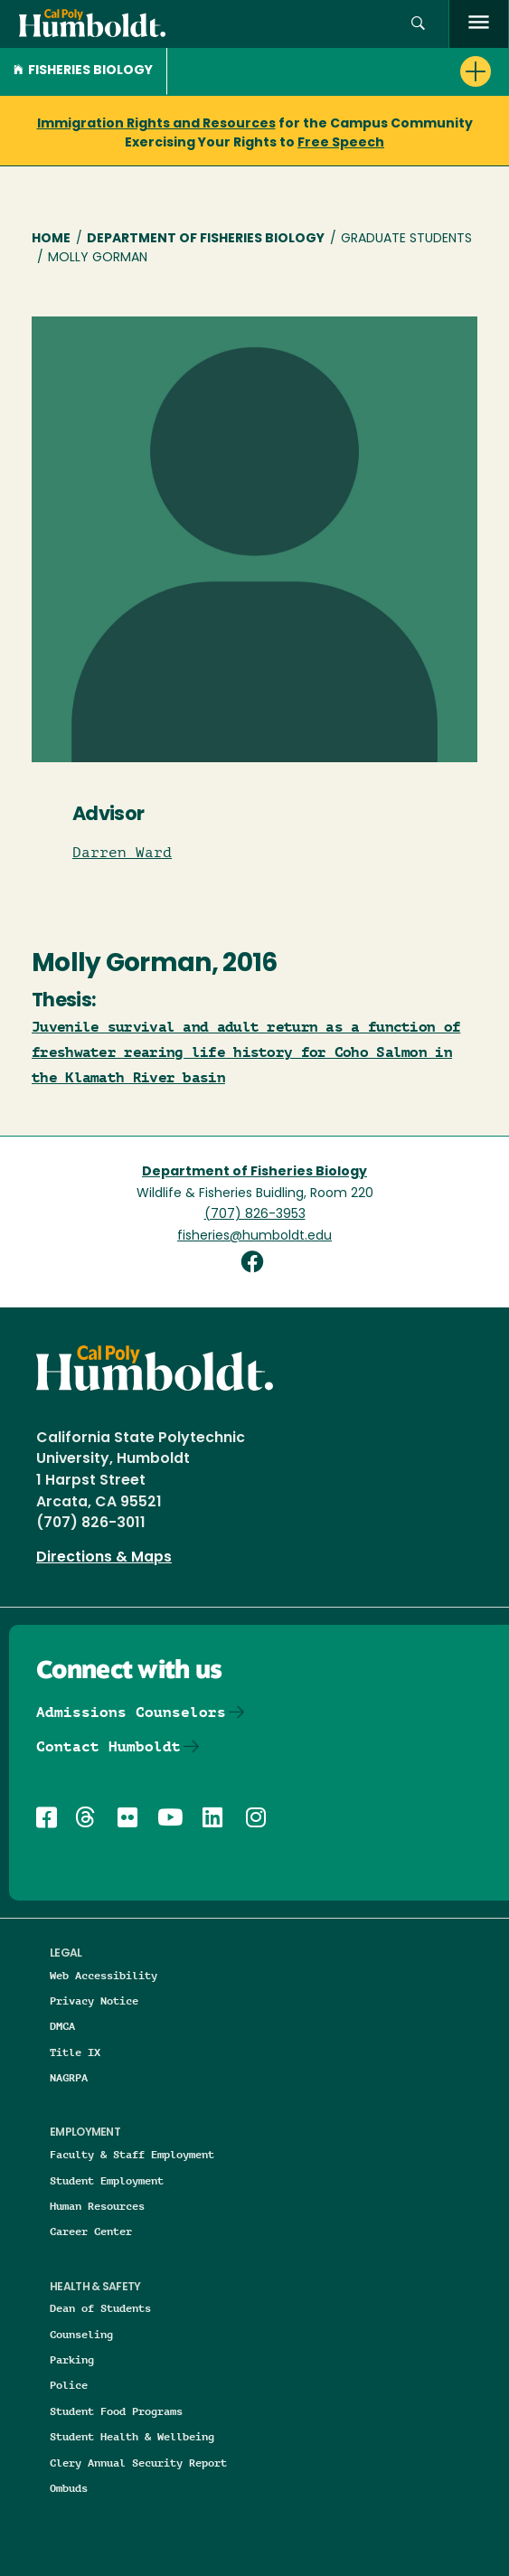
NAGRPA (69, 2077)
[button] (418, 24)
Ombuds (69, 2488)
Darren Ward (122, 853)
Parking (72, 2359)
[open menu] (478, 24)
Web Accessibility (103, 1975)
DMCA (62, 2026)
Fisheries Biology (83, 70)
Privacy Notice (94, 2000)
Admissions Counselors (131, 1712)
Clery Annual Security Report (138, 2462)
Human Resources (97, 2206)
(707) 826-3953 (255, 1215)
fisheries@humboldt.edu (254, 1236)
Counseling (81, 2334)
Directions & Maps (104, 1558)
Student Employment (107, 2180)
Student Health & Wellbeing (132, 2436)
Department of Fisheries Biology (206, 239)
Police (69, 2385)
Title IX (75, 2052)
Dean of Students (100, 2308)
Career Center (91, 2231)
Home (51, 239)
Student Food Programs (116, 2411)
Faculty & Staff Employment (132, 2154)
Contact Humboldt (108, 1746)
